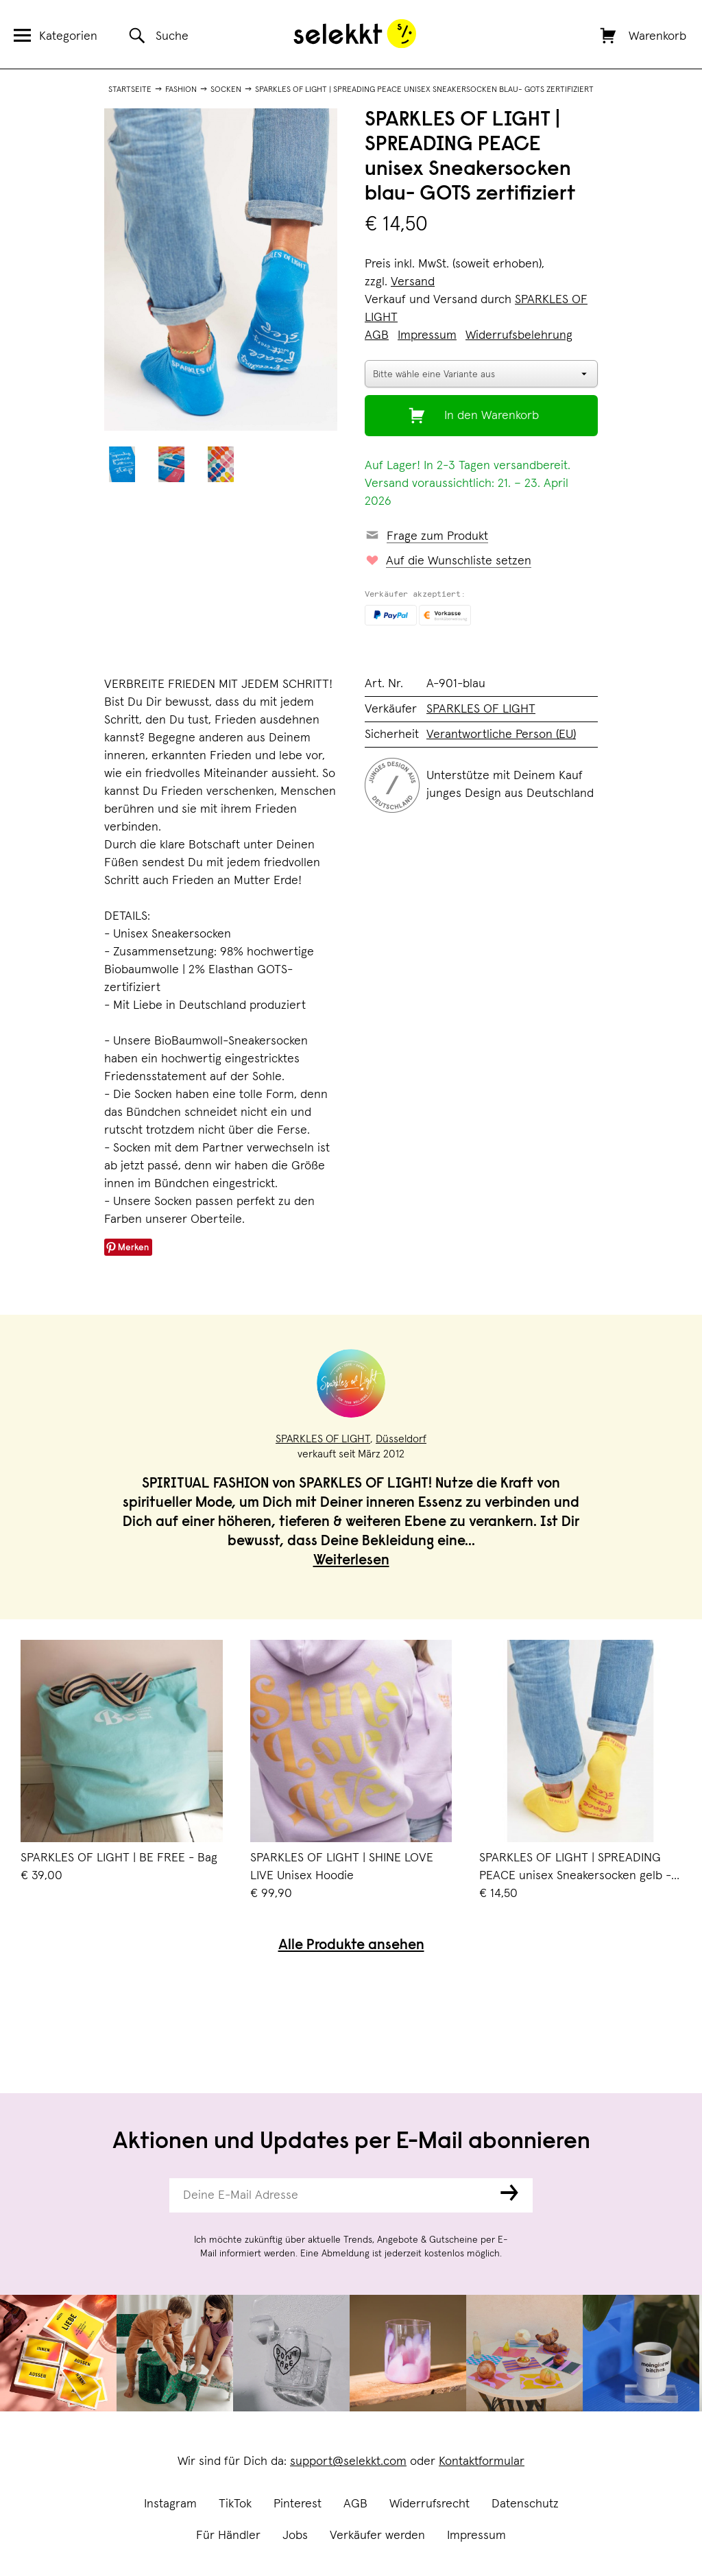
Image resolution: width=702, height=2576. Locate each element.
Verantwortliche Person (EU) (501, 734)
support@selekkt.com (348, 2461)
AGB (355, 2504)
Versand (413, 282)
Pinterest (298, 2504)
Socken (225, 90)
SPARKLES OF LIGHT (480, 709)
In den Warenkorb (491, 415)
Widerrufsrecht (429, 2504)
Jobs (295, 2535)
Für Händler (228, 2535)
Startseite (130, 90)
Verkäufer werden (377, 2535)
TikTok (235, 2504)
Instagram (170, 2504)
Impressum (476, 2535)
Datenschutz (525, 2504)
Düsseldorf (401, 1438)
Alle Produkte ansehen (351, 1946)
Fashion (181, 90)
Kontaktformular (481, 2461)
